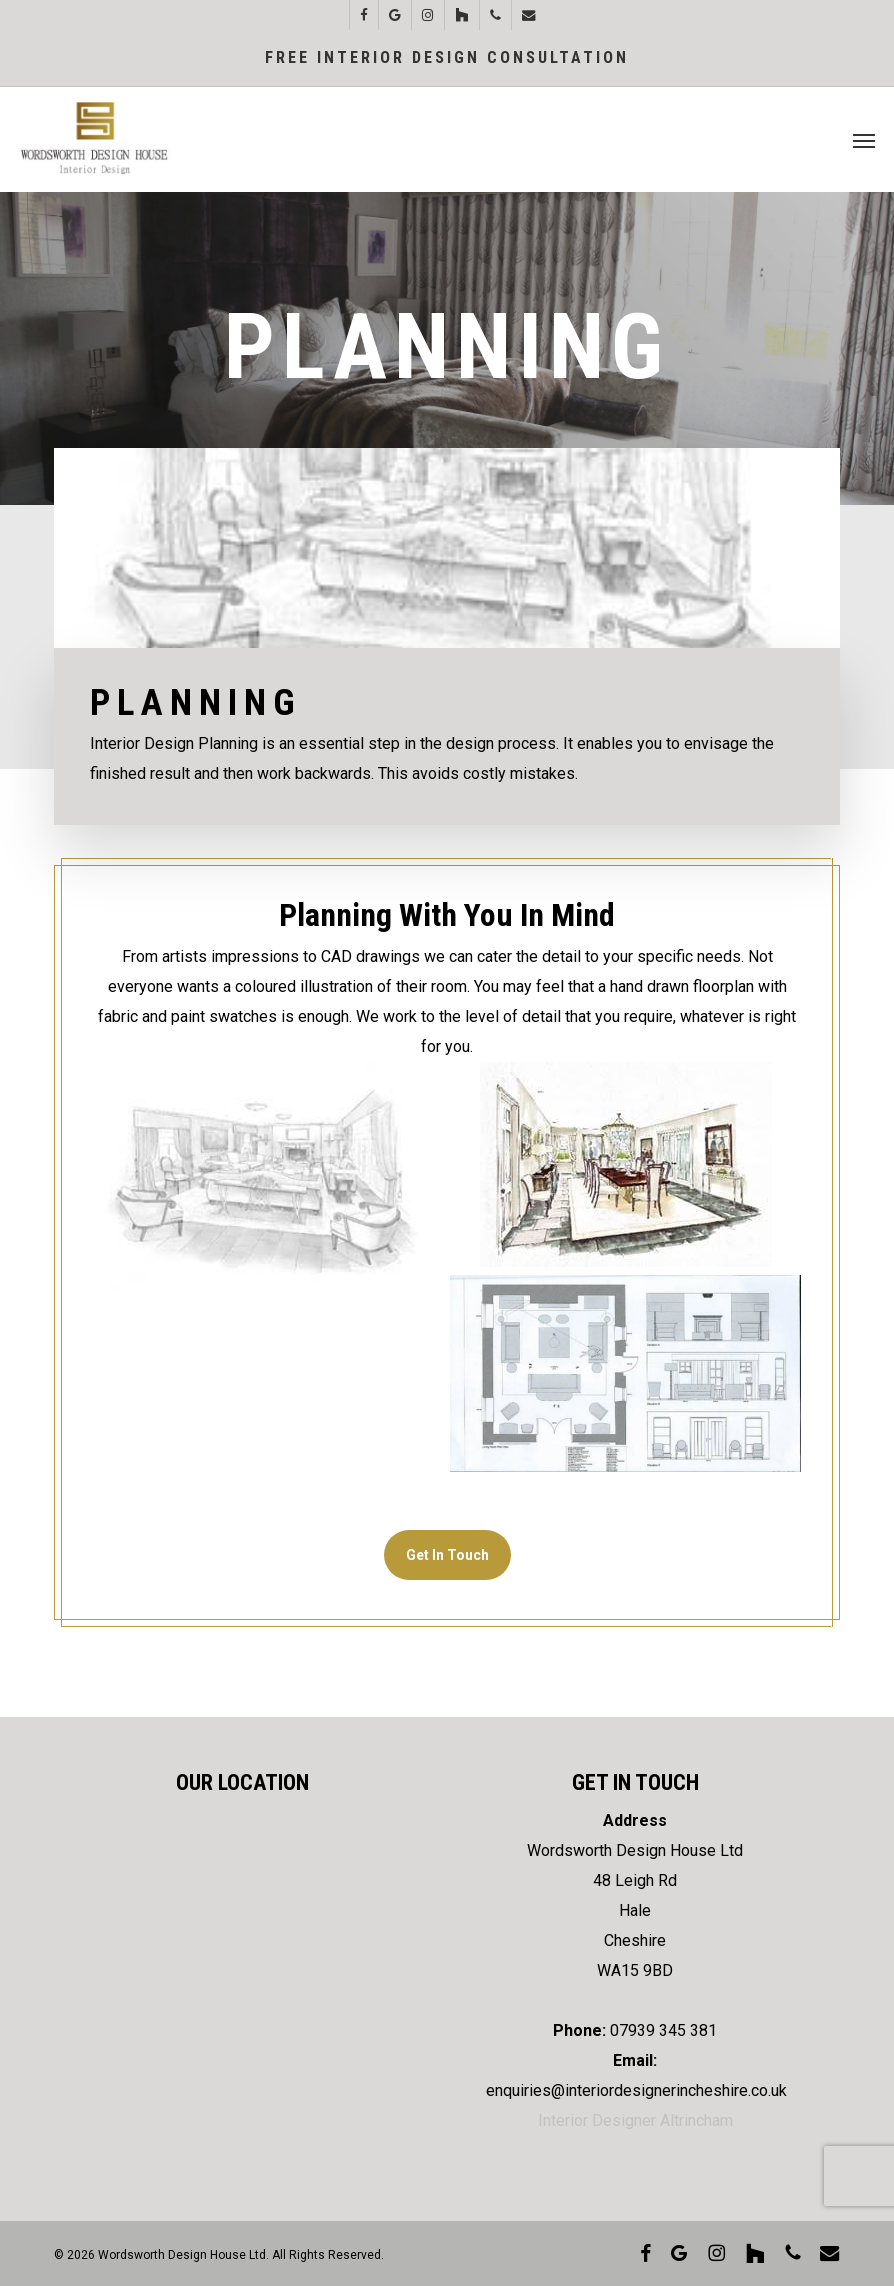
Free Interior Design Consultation (447, 57)
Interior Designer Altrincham (635, 2120)
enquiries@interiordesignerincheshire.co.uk (636, 2090)
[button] (864, 140)
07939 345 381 (663, 2030)
